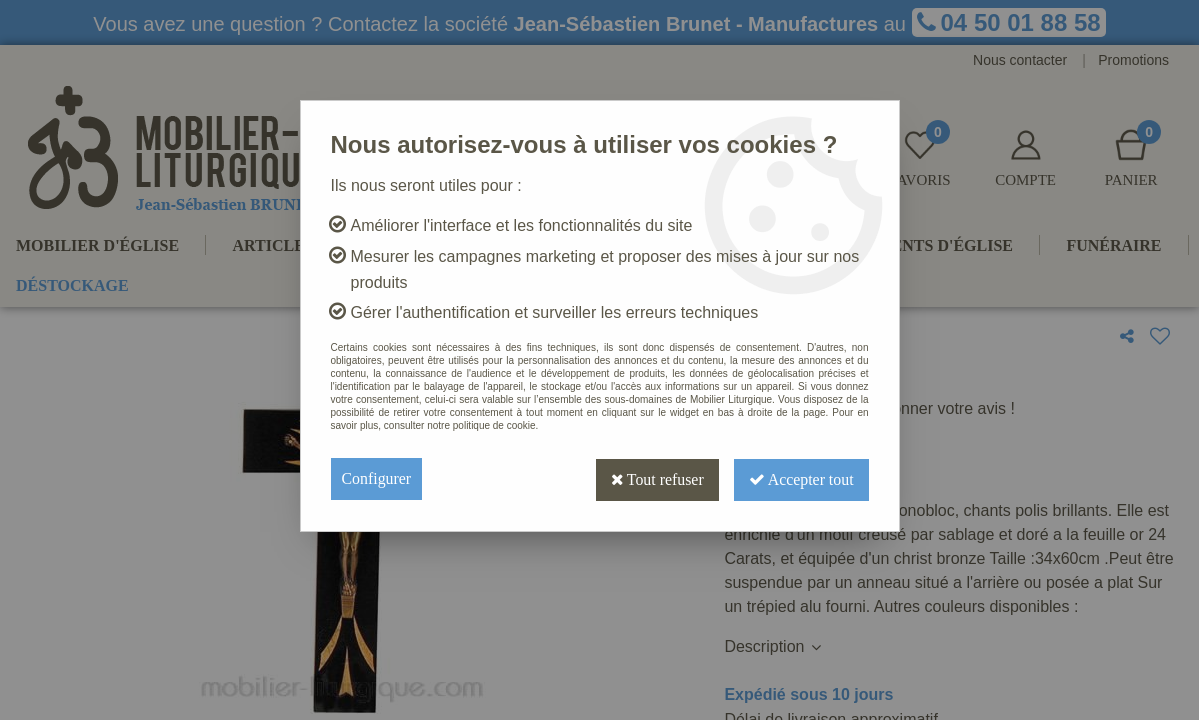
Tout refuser (653, 478)
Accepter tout (800, 478)
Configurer (377, 478)
